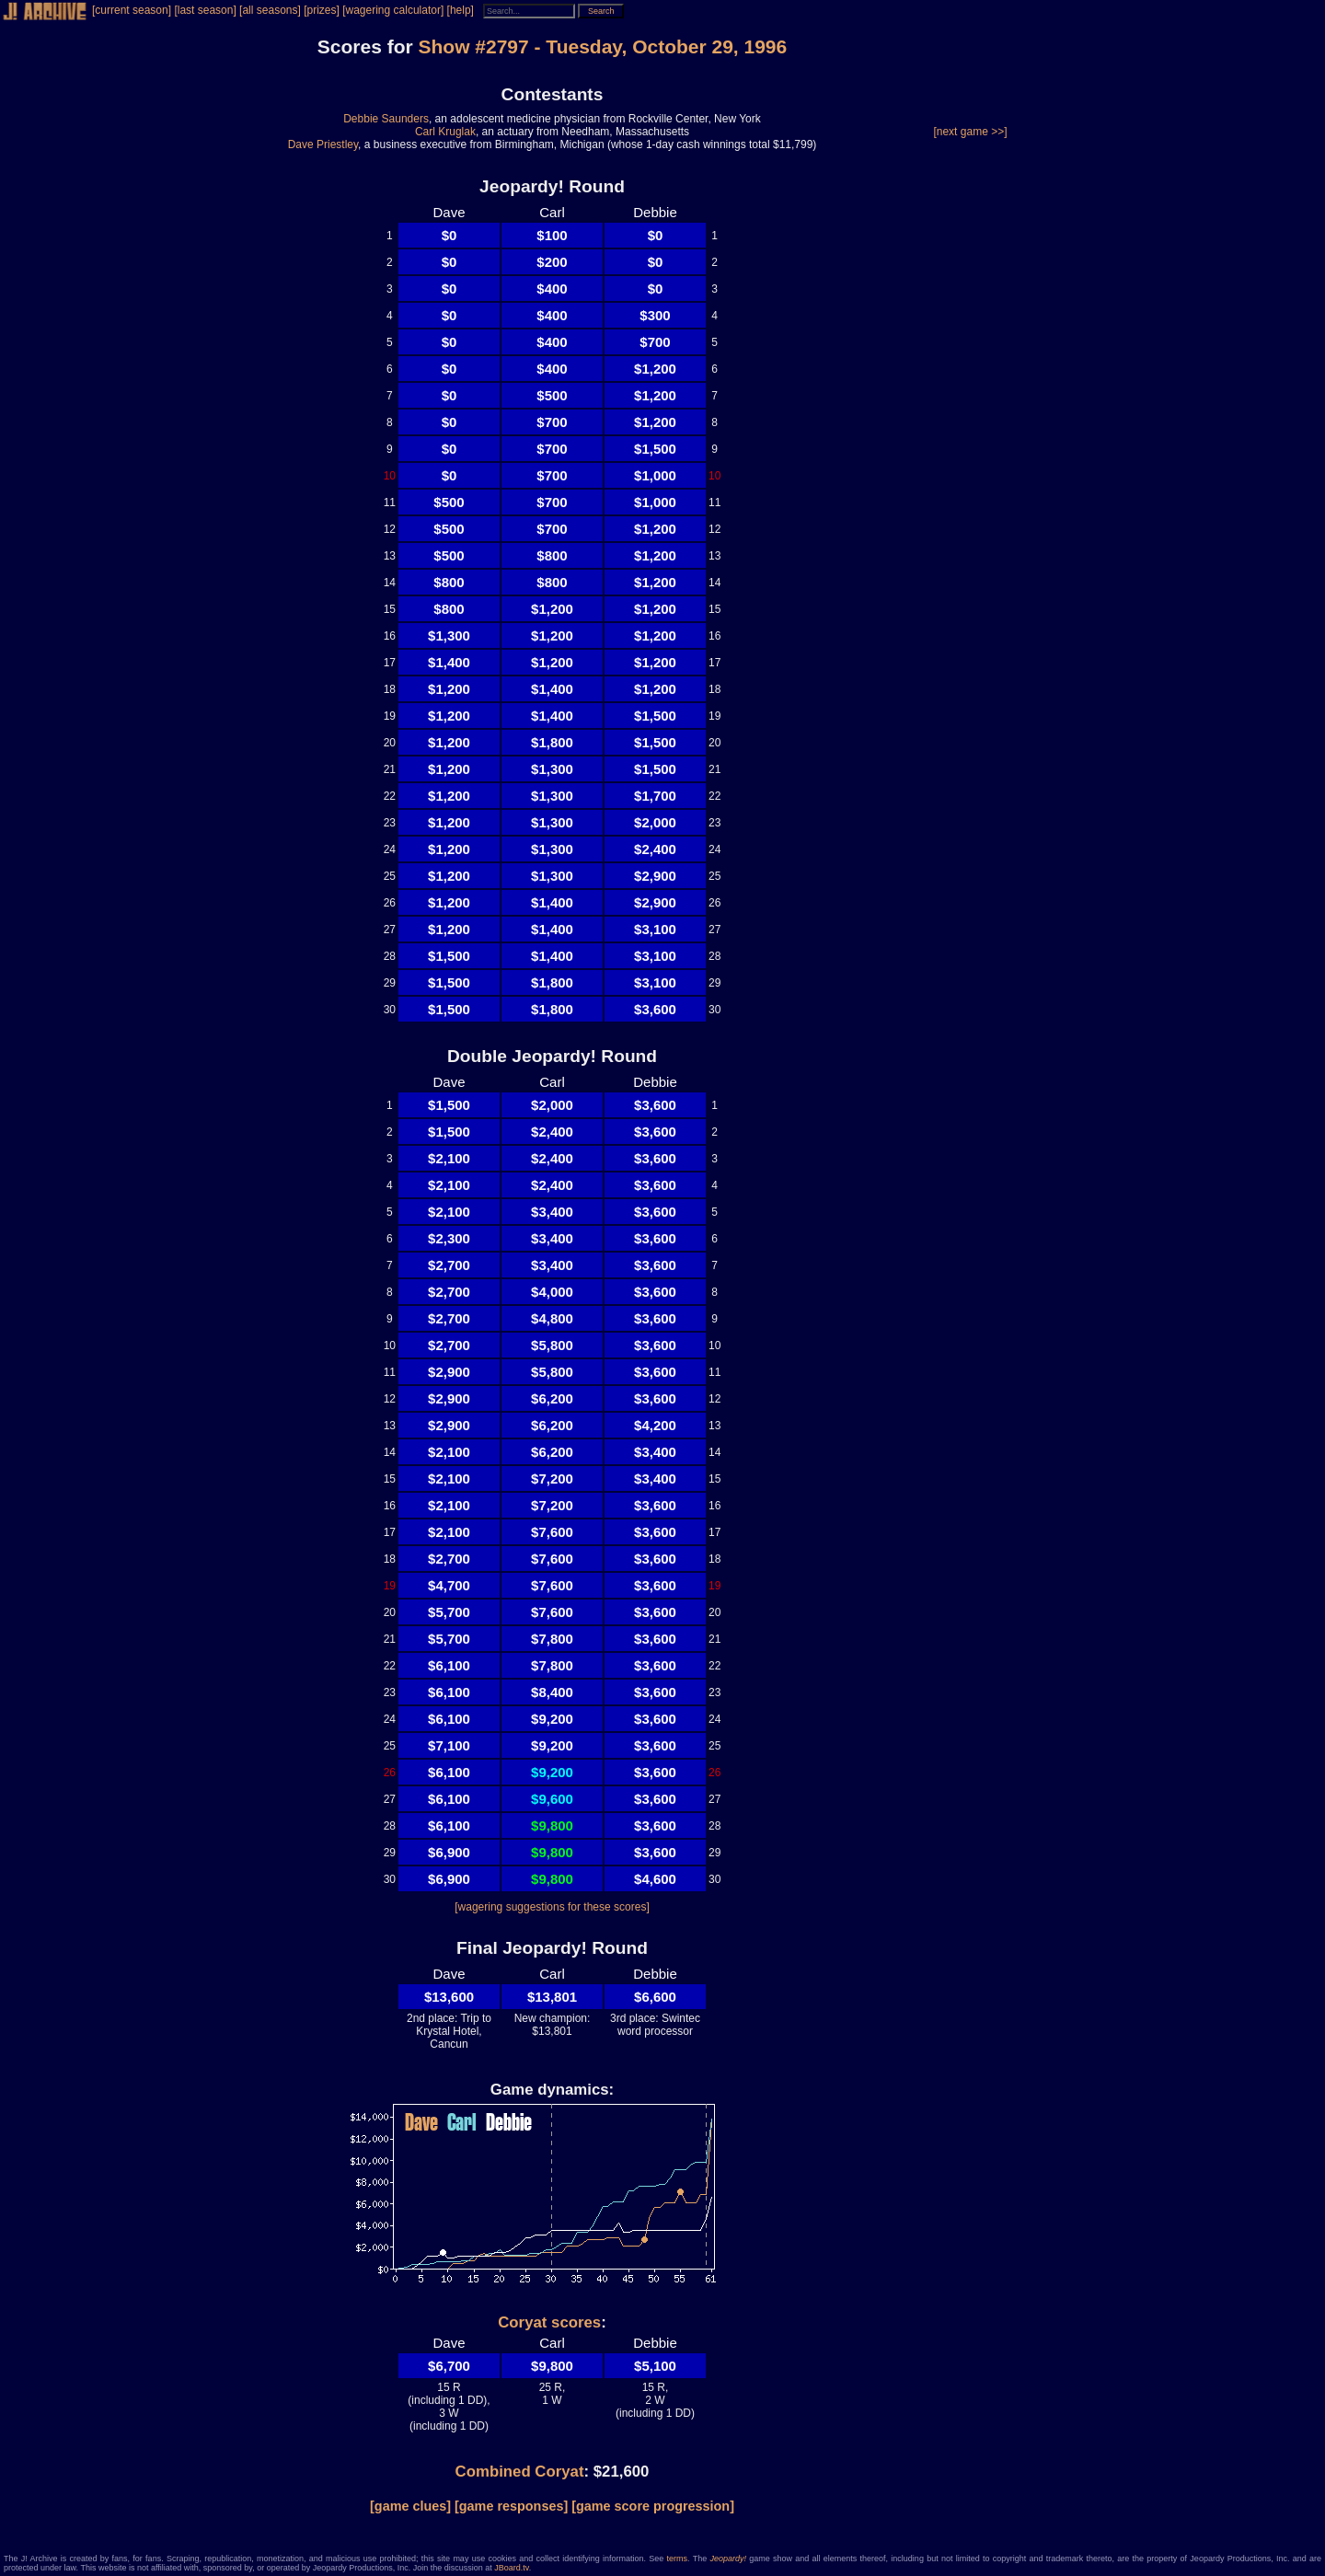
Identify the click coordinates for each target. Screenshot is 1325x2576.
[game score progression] (652, 2506)
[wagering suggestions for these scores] (552, 1906)
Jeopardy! (727, 2558)
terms (677, 2558)
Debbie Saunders (386, 118)
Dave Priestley (323, 144)
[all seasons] (270, 10)
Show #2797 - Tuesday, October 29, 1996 (602, 46)
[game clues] (410, 2506)
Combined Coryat (519, 2471)
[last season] (205, 10)
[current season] (131, 10)
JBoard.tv (511, 2567)
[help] (460, 10)
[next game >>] (970, 131)
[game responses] (511, 2506)
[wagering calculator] (393, 10)
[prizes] (322, 10)
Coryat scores (549, 2322)
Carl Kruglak (445, 131)
